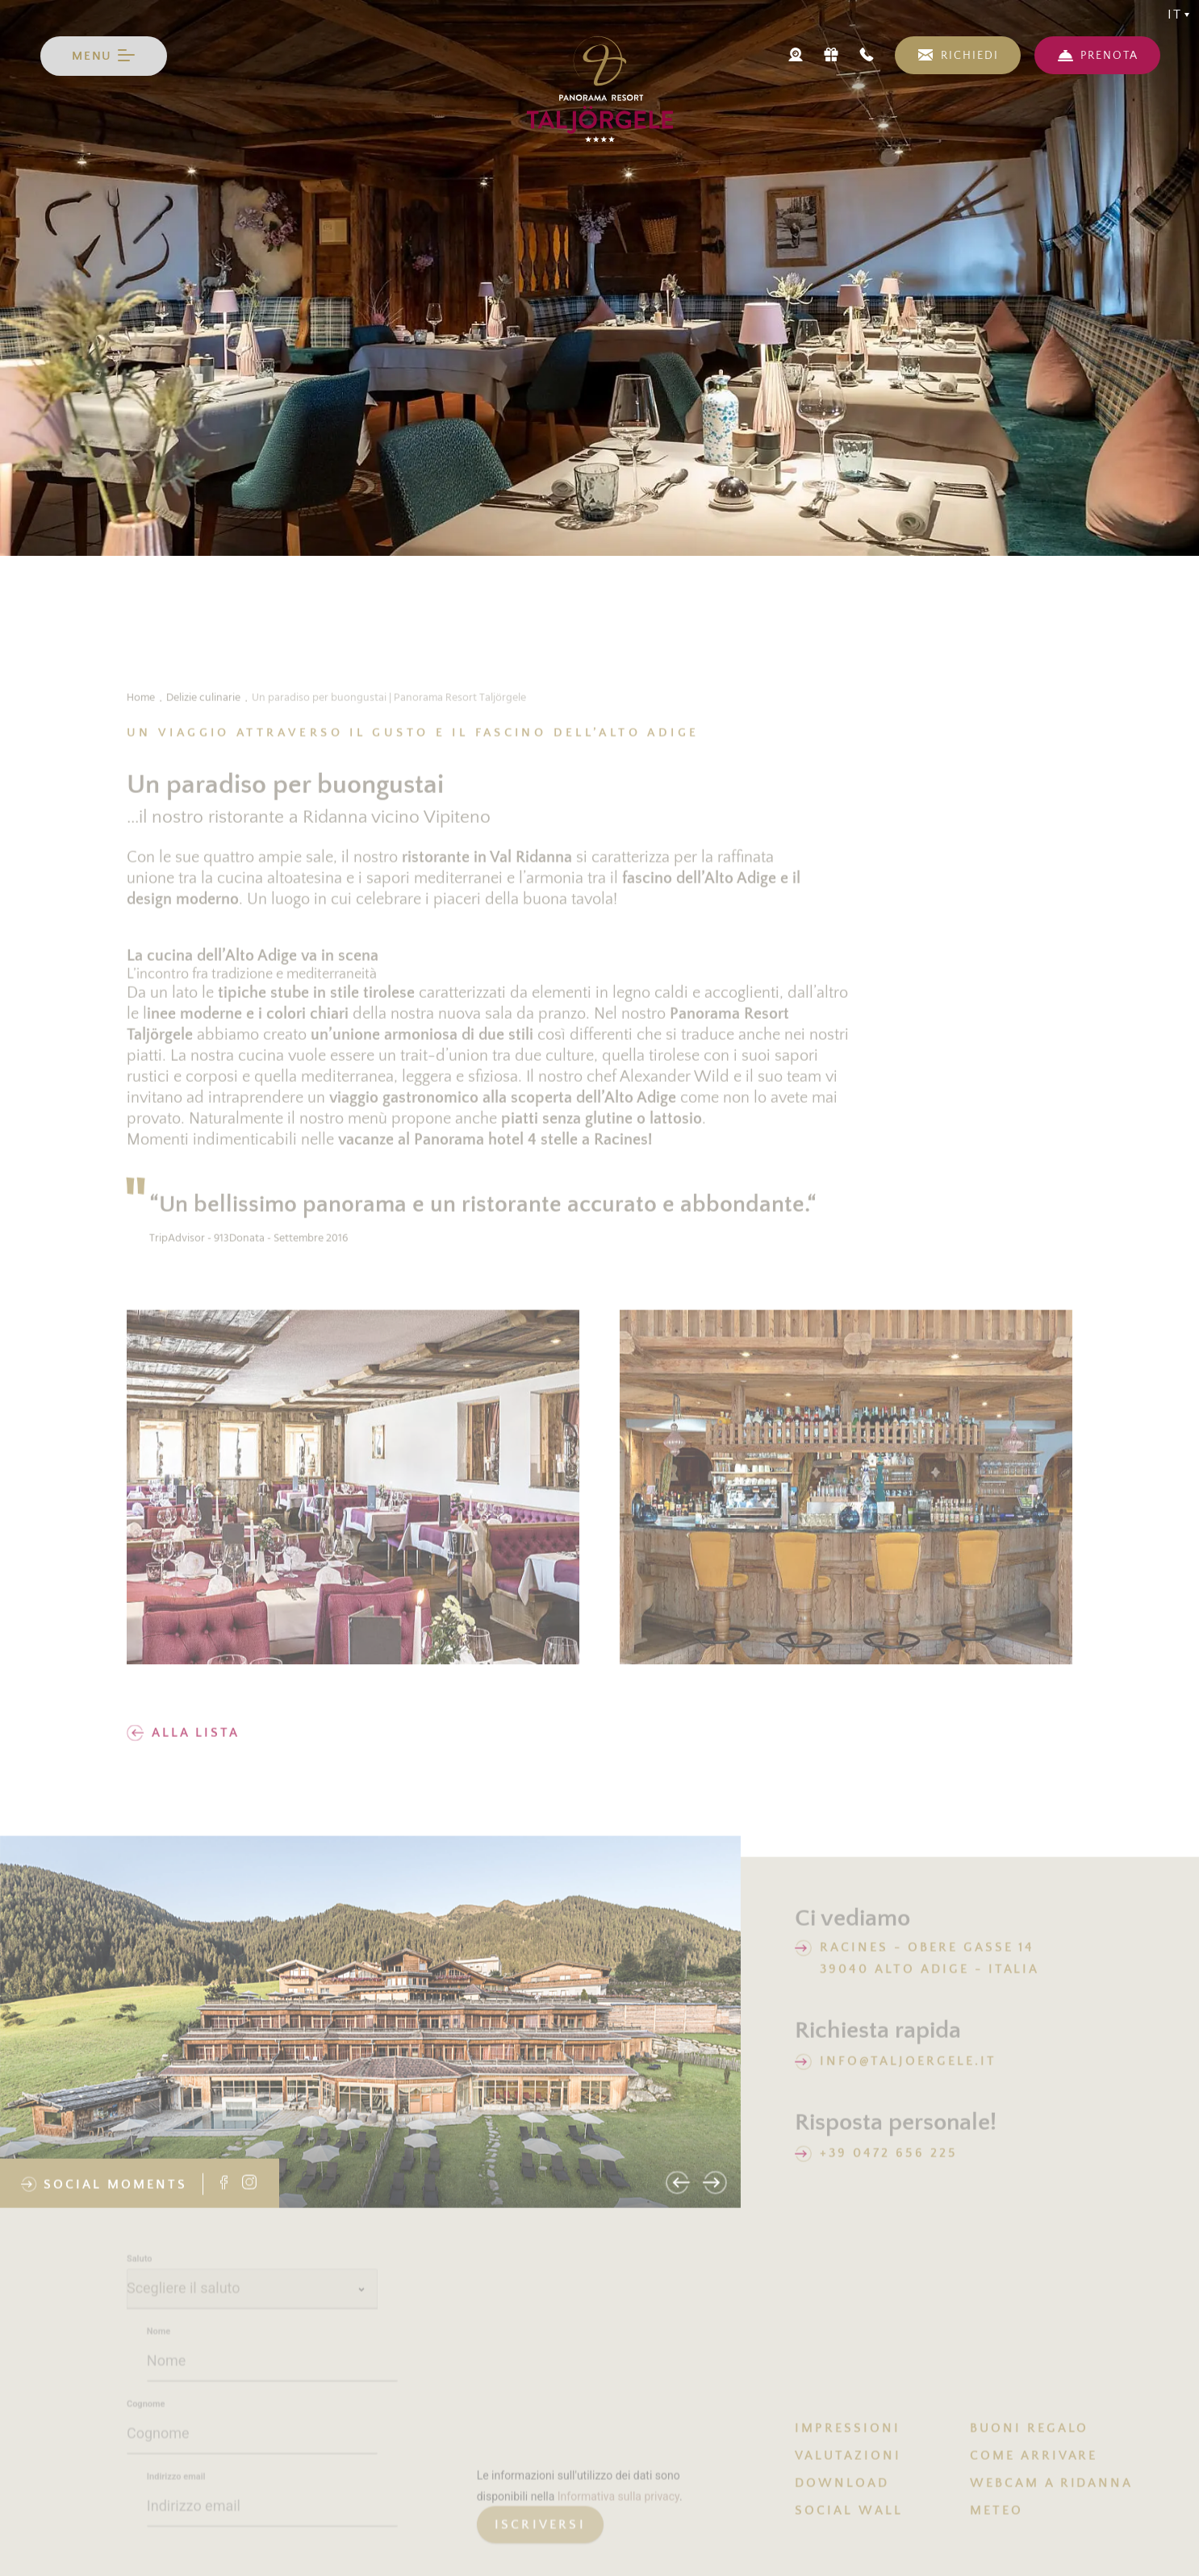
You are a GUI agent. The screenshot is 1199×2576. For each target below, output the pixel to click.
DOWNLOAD (842, 2492)
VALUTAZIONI (848, 2464)
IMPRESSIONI (847, 2437)
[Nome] (272, 2380)
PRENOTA (1109, 55)
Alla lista (183, 1742)
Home (141, 706)
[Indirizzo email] (272, 2525)
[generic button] (540, 2542)
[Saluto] (252, 2307)
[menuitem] (882, 2436)
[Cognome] (252, 2452)
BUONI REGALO (1029, 2437)
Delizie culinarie (203, 706)
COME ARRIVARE (1033, 2464)
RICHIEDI (970, 55)
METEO (996, 2519)
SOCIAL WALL (849, 2519)
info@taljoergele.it (908, 2070)
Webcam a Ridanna (1051, 2492)
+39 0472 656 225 (888, 2162)
